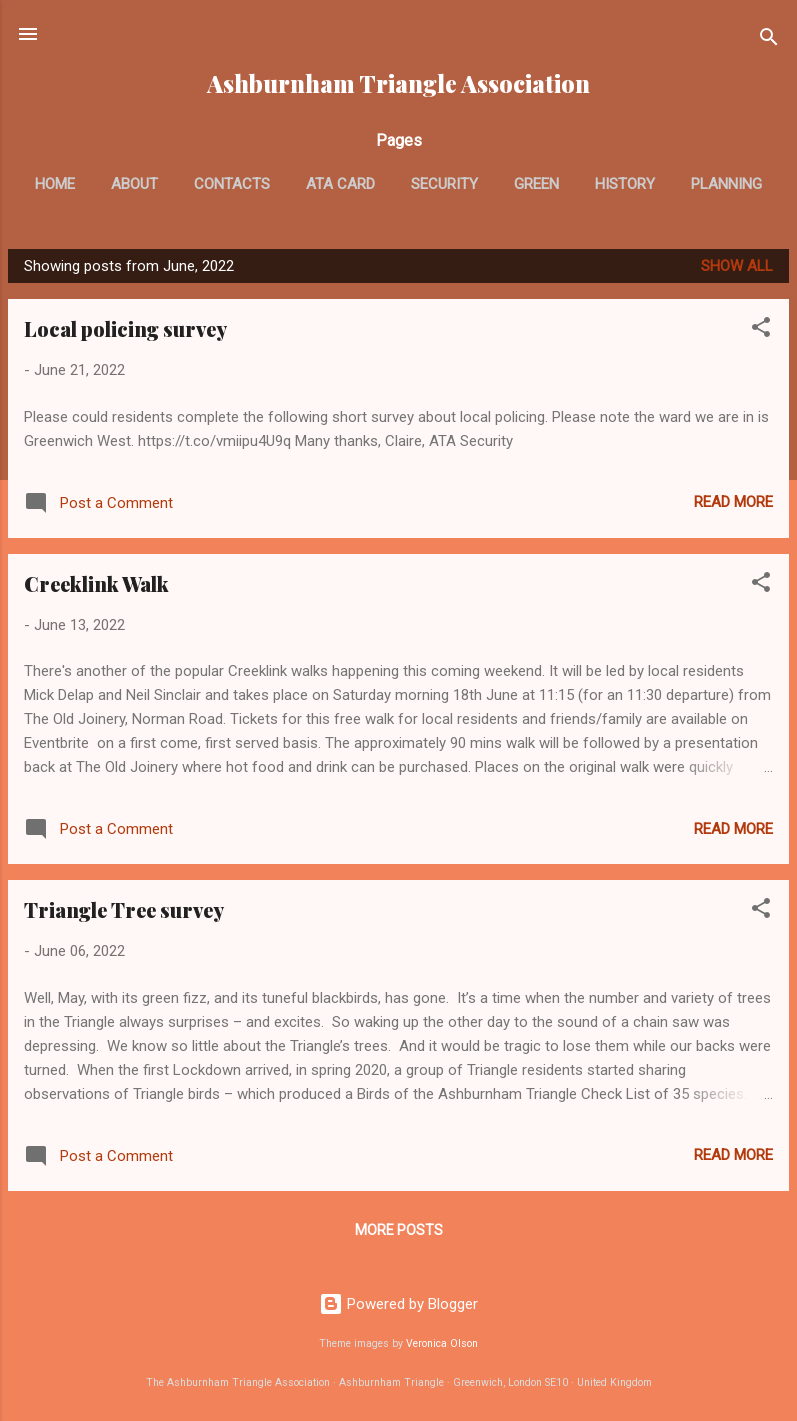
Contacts (232, 184)
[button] (761, 330)
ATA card (340, 184)
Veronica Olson (442, 1343)
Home (55, 184)
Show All (737, 266)
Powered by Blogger (398, 1304)
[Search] (769, 40)
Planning (726, 184)
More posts (399, 1230)
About (134, 184)
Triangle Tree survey (124, 909)
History (625, 184)
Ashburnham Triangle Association (398, 83)
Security (444, 184)
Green (536, 184)
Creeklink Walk (96, 583)
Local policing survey (125, 328)
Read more (733, 502)
